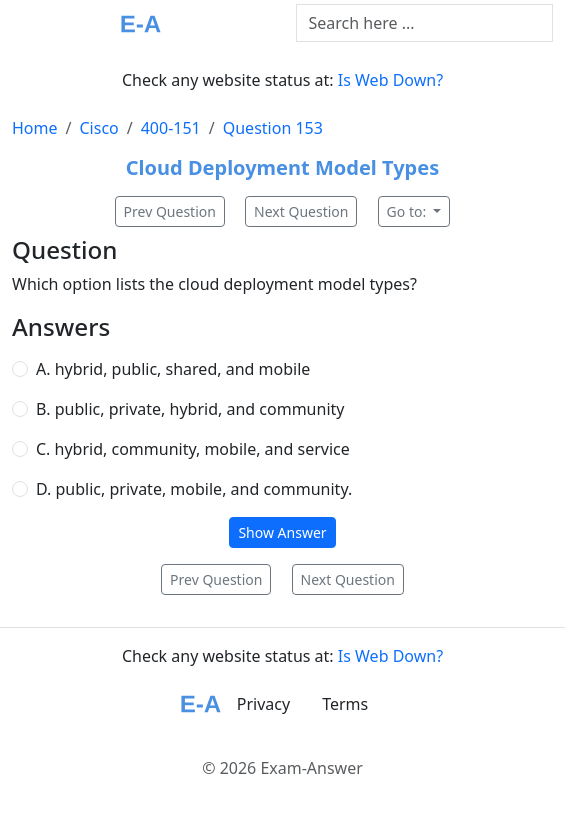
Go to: (408, 211)
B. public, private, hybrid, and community (190, 409)
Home (35, 128)
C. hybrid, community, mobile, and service (193, 449)
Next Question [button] (301, 211)
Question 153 (273, 128)
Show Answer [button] (282, 532)
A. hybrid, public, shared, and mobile (173, 369)
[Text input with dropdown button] (425, 23)
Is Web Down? (390, 80)
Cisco (98, 128)
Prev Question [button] (170, 211)
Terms (345, 704)
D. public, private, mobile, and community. (194, 489)
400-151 (171, 128)
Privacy (263, 704)
